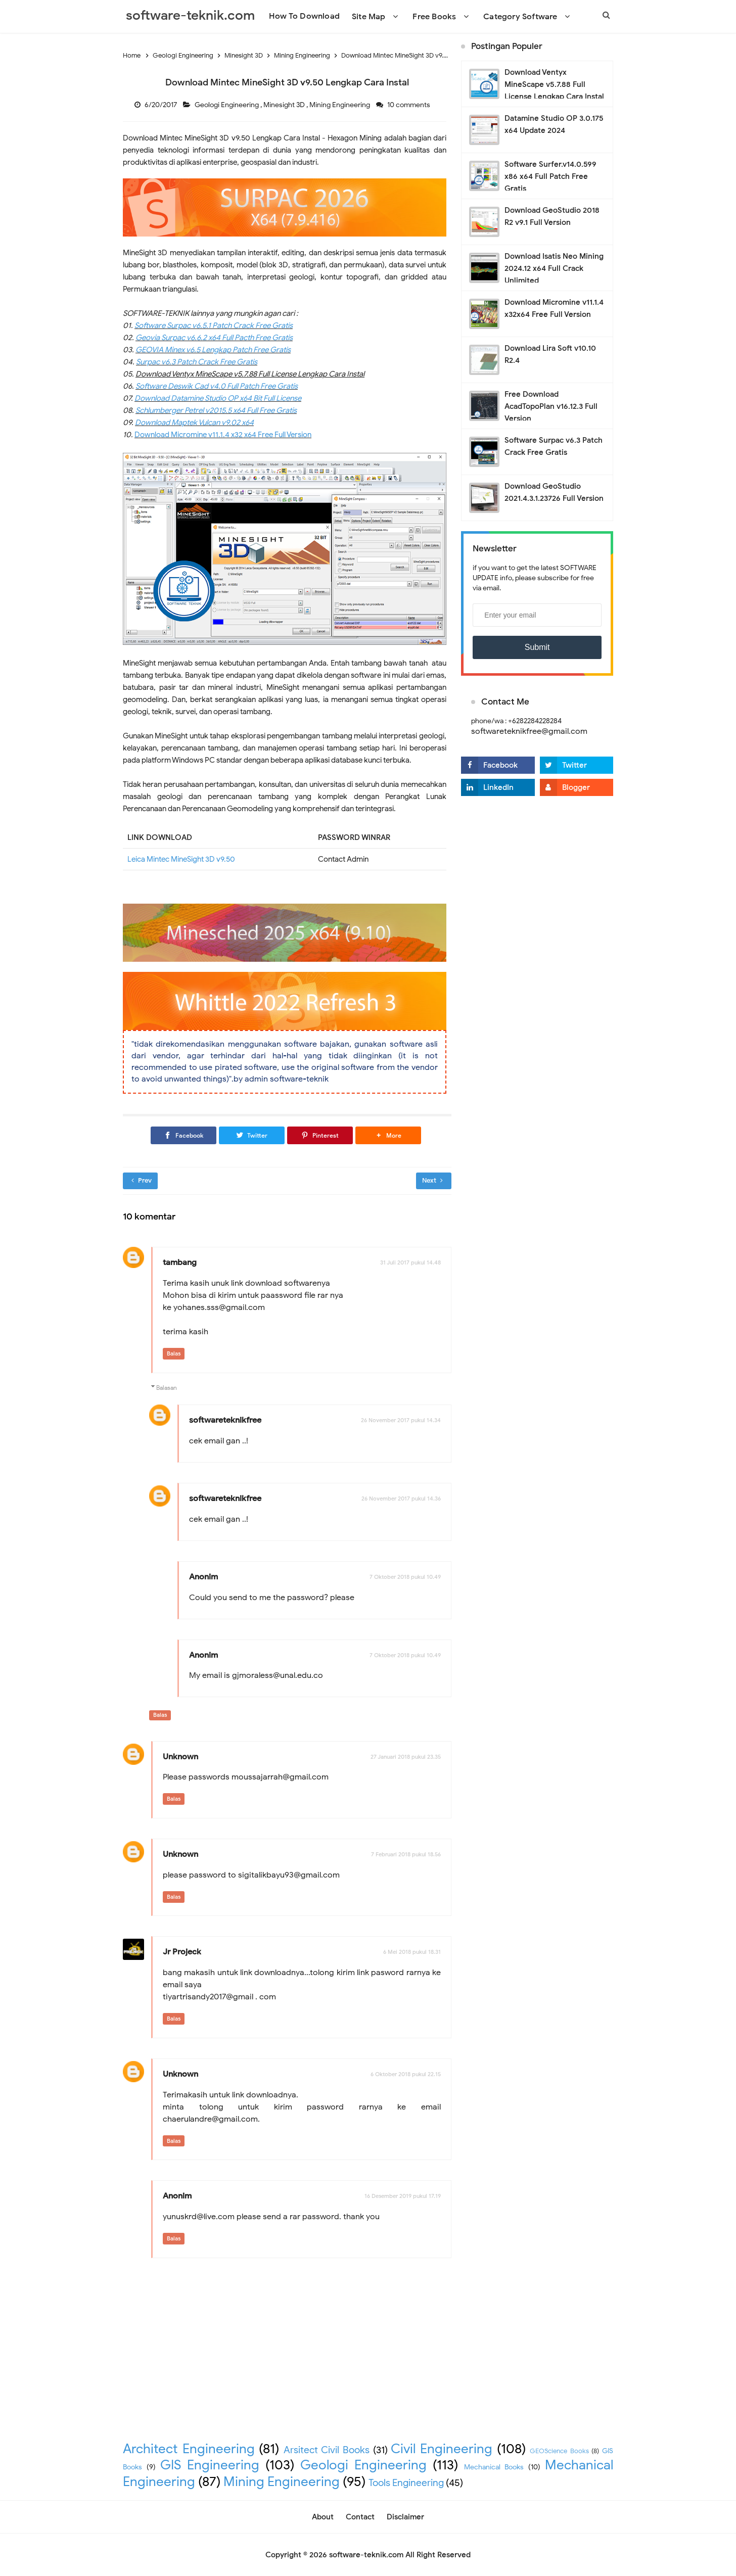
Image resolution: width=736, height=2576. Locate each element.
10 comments (409, 105)
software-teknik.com (366, 2554)
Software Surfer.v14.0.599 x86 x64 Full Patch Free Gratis (550, 176)
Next (432, 1180)
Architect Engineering (189, 2449)
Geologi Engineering (227, 105)
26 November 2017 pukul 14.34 (401, 1420)
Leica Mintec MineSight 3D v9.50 (181, 859)
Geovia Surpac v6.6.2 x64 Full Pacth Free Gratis (214, 337)
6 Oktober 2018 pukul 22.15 (406, 2074)
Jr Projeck (182, 1952)
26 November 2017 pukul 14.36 (401, 1498)
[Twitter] (252, 1135)
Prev (141, 1180)
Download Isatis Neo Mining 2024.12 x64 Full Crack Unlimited (554, 268)
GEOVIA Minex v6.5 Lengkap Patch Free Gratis (213, 349)
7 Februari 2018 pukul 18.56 (406, 1854)
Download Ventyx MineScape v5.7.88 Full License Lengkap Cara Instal (554, 84)
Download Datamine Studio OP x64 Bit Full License (217, 398)
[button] (388, 1135)
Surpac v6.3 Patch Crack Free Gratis (196, 361)
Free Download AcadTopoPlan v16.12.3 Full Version (550, 406)
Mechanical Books (494, 2466)
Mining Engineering (340, 105)
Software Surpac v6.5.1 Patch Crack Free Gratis (213, 325)
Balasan (166, 1387)
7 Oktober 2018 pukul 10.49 (405, 1576)
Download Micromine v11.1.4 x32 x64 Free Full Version (222, 434)
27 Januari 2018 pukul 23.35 (406, 1756)
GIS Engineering (210, 2465)
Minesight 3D (284, 105)
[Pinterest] (320, 1135)
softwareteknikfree (225, 1420)
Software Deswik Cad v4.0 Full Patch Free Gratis (216, 386)
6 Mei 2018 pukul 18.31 (412, 1951)
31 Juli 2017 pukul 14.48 (410, 1262)
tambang (180, 1262)
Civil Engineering (441, 2449)
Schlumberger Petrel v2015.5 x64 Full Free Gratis (216, 410)
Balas (173, 1353)
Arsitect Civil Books (327, 2450)
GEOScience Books (559, 2451)
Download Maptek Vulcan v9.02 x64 (194, 422)
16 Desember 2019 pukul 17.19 (402, 2195)
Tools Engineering (406, 2482)
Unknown (180, 1757)
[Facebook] (183, 1135)
